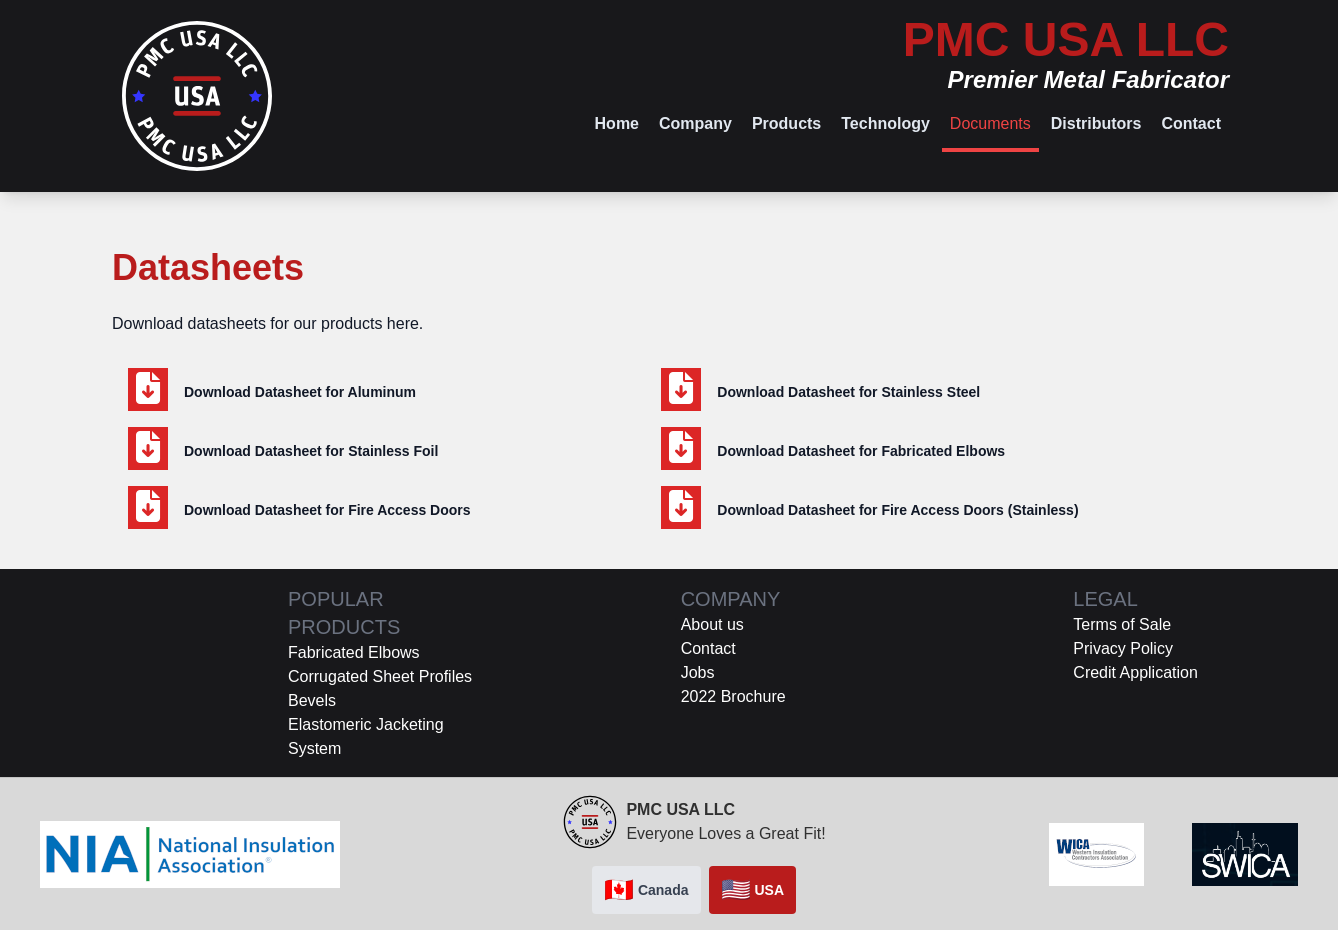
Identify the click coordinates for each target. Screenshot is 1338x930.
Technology (885, 123)
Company (695, 123)
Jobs (698, 672)
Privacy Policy (1123, 648)
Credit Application (1135, 672)
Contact (1191, 123)
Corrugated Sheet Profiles (380, 676)
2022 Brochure (733, 696)
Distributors (1096, 123)
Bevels (312, 700)
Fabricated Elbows (354, 652)
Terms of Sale (1122, 624)
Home (617, 123)
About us (712, 624)
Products (786, 123)
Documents (990, 123)
